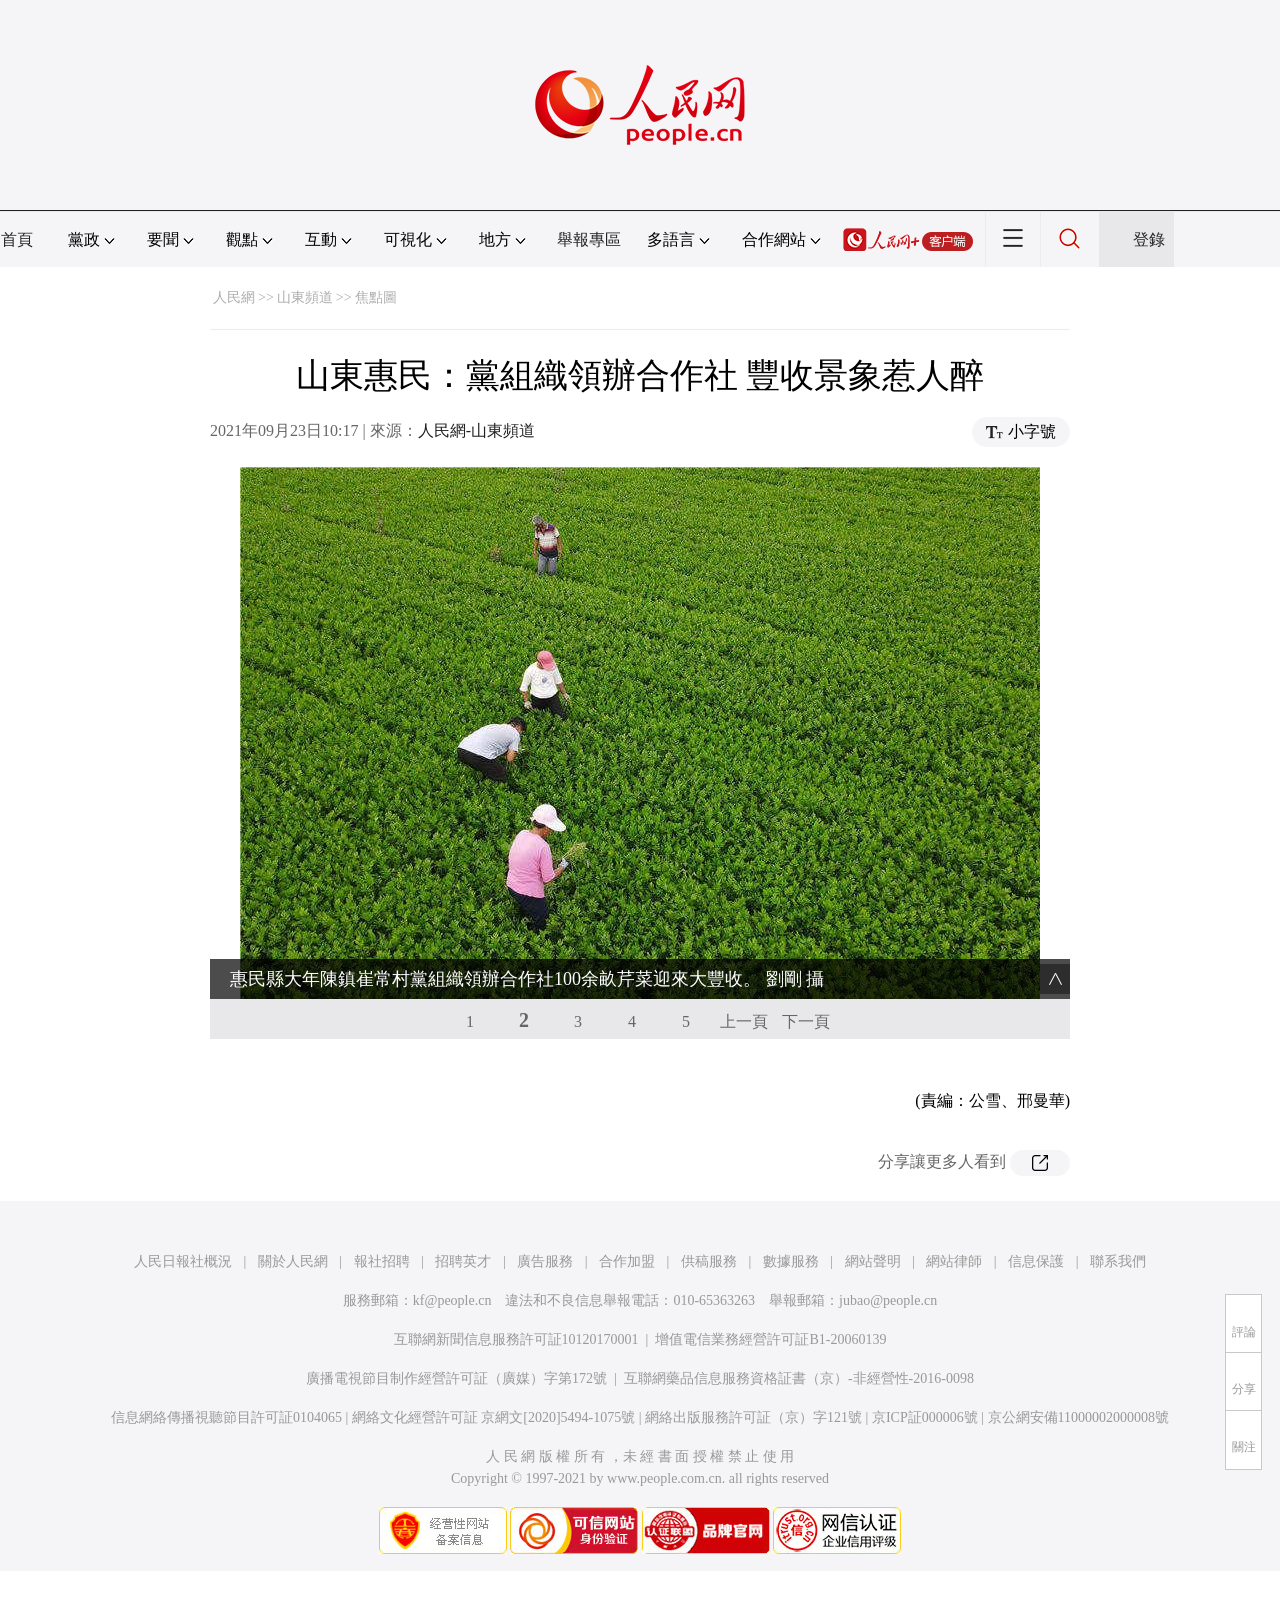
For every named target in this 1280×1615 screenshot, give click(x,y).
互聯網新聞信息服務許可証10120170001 (516, 1339)
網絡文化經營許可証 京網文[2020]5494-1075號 (494, 1417)
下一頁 (806, 1021)
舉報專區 (589, 239)
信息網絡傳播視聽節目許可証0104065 (226, 1417)
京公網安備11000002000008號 (1078, 1417)
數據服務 (791, 1261)
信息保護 (1036, 1261)
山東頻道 (305, 297)
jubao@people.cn (888, 1300)
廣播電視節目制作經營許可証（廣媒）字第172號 (456, 1378)
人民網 (234, 297)
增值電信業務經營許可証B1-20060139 (770, 1339)
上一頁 (744, 1021)
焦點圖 (376, 297)
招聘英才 (463, 1261)
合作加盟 (627, 1261)
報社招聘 (382, 1261)
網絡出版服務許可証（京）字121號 (753, 1417)
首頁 (17, 239)
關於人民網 (293, 1261)
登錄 (1149, 239)
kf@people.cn (452, 1300)
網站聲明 (873, 1261)
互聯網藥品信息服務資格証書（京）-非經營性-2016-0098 (799, 1378)
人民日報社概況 (183, 1261)
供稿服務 (709, 1261)
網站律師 (954, 1261)
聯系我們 (1118, 1261)
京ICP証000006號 (925, 1417)
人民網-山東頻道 (476, 430)
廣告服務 (545, 1261)
